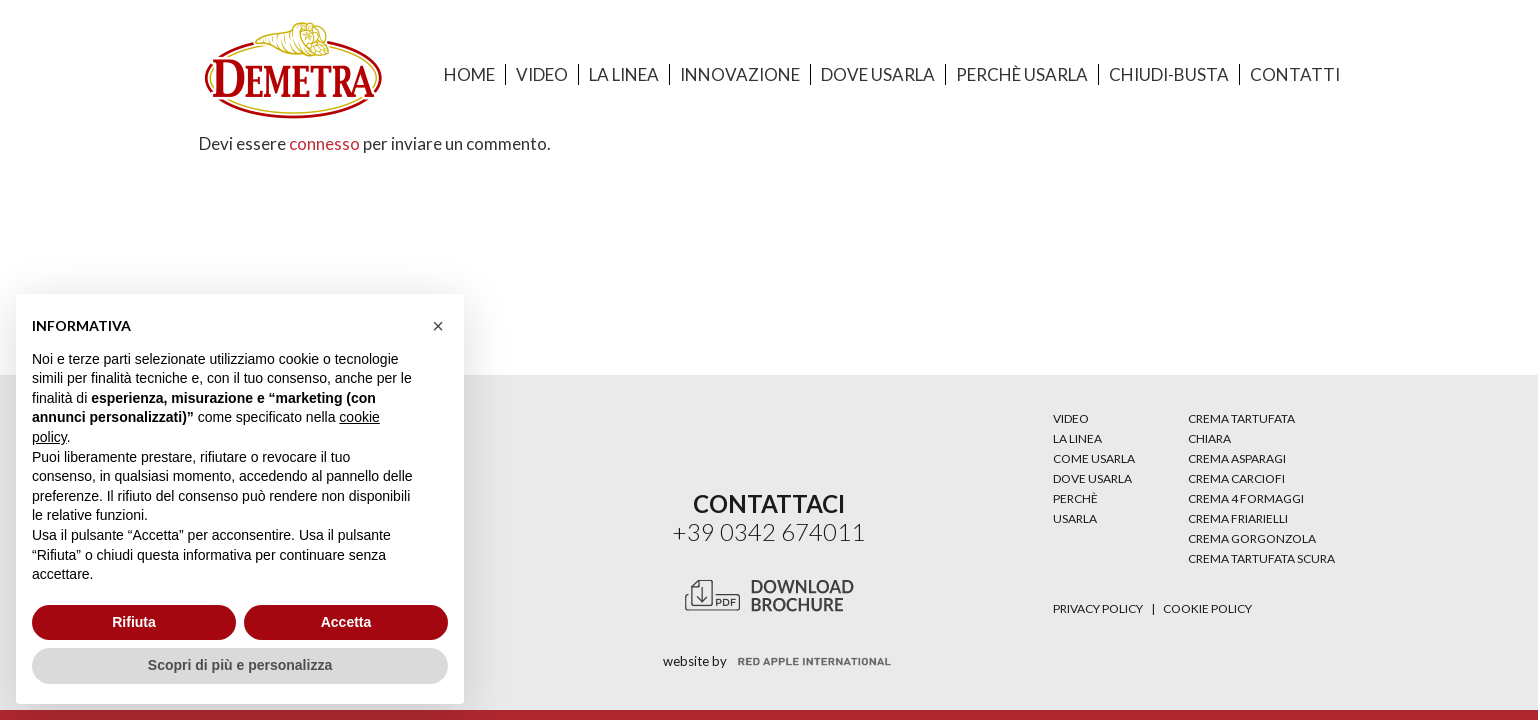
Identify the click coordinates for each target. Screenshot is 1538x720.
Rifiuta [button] (134, 622)
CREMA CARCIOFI (1236, 478)
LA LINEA (1077, 438)
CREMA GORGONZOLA (1252, 538)
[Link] (293, 70)
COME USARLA (1094, 458)
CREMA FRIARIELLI (1238, 518)
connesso (324, 143)
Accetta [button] (346, 622)
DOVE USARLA (1092, 478)
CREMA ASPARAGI (1237, 458)
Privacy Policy (1098, 608)
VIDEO (1071, 418)
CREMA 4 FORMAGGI (1246, 498)
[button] (438, 326)
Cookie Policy (1207, 608)
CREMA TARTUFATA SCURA (1261, 558)
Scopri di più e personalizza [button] (240, 665)
